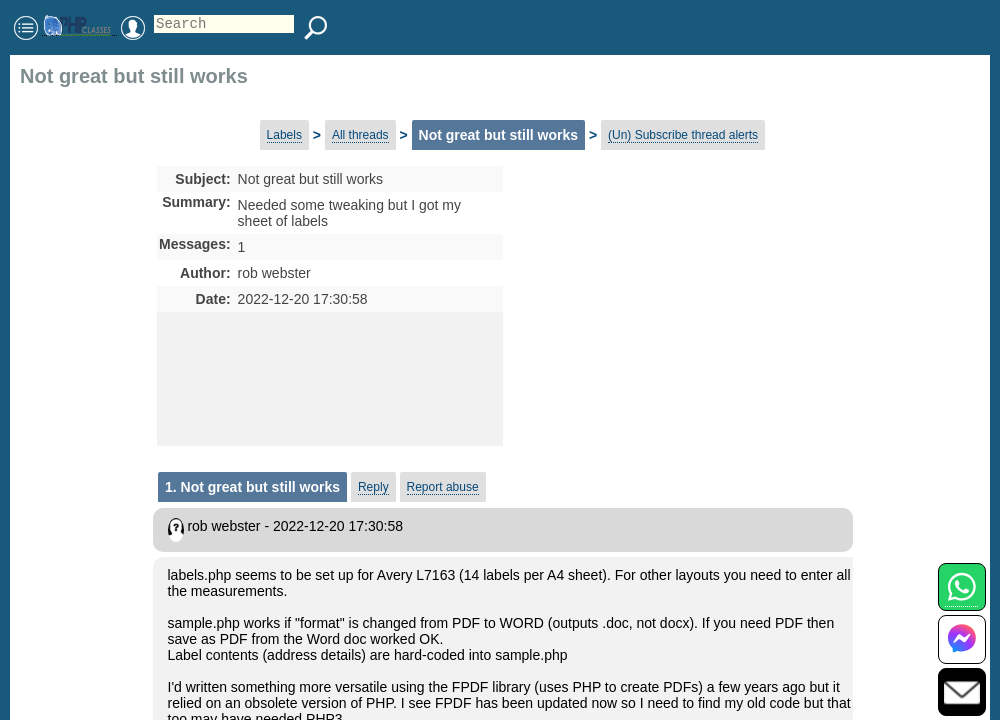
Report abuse (443, 487)
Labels (284, 135)
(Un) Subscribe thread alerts (683, 135)
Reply (373, 487)
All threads (360, 135)
